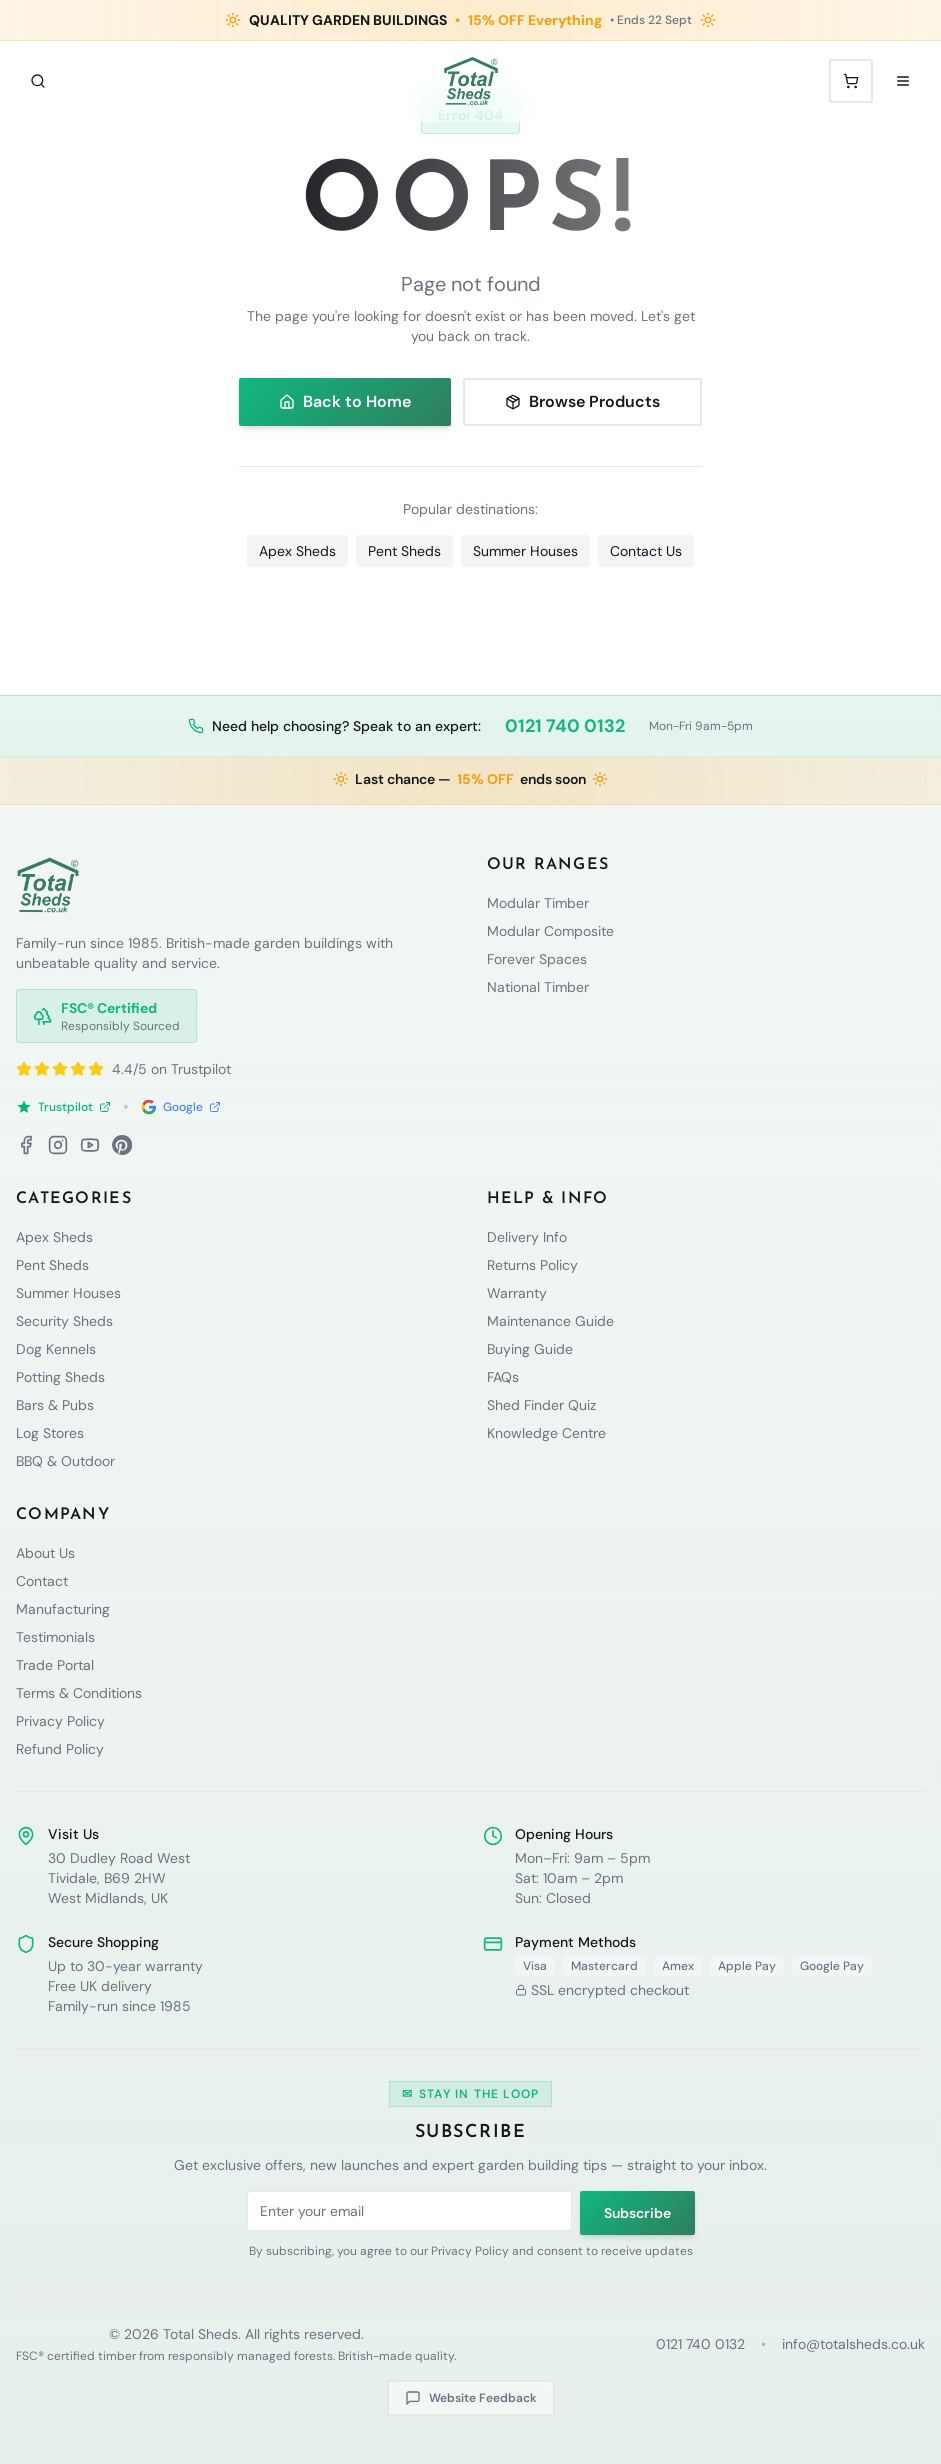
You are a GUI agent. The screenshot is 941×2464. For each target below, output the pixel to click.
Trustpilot (63, 1107)
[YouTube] (90, 1145)
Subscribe (637, 2213)
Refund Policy (60, 1749)
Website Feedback (471, 2398)
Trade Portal (55, 1665)
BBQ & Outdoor (65, 1461)
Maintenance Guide (550, 1321)
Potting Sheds (60, 1377)
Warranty (517, 1293)
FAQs (503, 1377)
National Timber (538, 987)
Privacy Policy (60, 1721)
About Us (45, 1553)
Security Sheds (64, 1321)
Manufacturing (63, 1609)
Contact (42, 1581)
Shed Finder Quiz (541, 1405)
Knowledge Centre (546, 1433)
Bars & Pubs (55, 1405)
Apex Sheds (297, 551)
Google (181, 1107)
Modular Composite (550, 931)
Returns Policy (532, 1265)
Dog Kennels (56, 1349)
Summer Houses (525, 551)
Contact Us (646, 551)
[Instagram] (58, 1145)
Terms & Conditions (79, 1693)
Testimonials (55, 1637)
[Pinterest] (122, 1145)
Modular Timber (538, 903)
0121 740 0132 (565, 726)
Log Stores (50, 1433)
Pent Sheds (404, 551)
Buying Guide (530, 1349)
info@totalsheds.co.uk (853, 2344)
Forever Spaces (537, 959)
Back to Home (345, 401)
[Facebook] (26, 1145)
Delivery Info (527, 1237)
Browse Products (582, 401)
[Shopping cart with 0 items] (851, 81)
